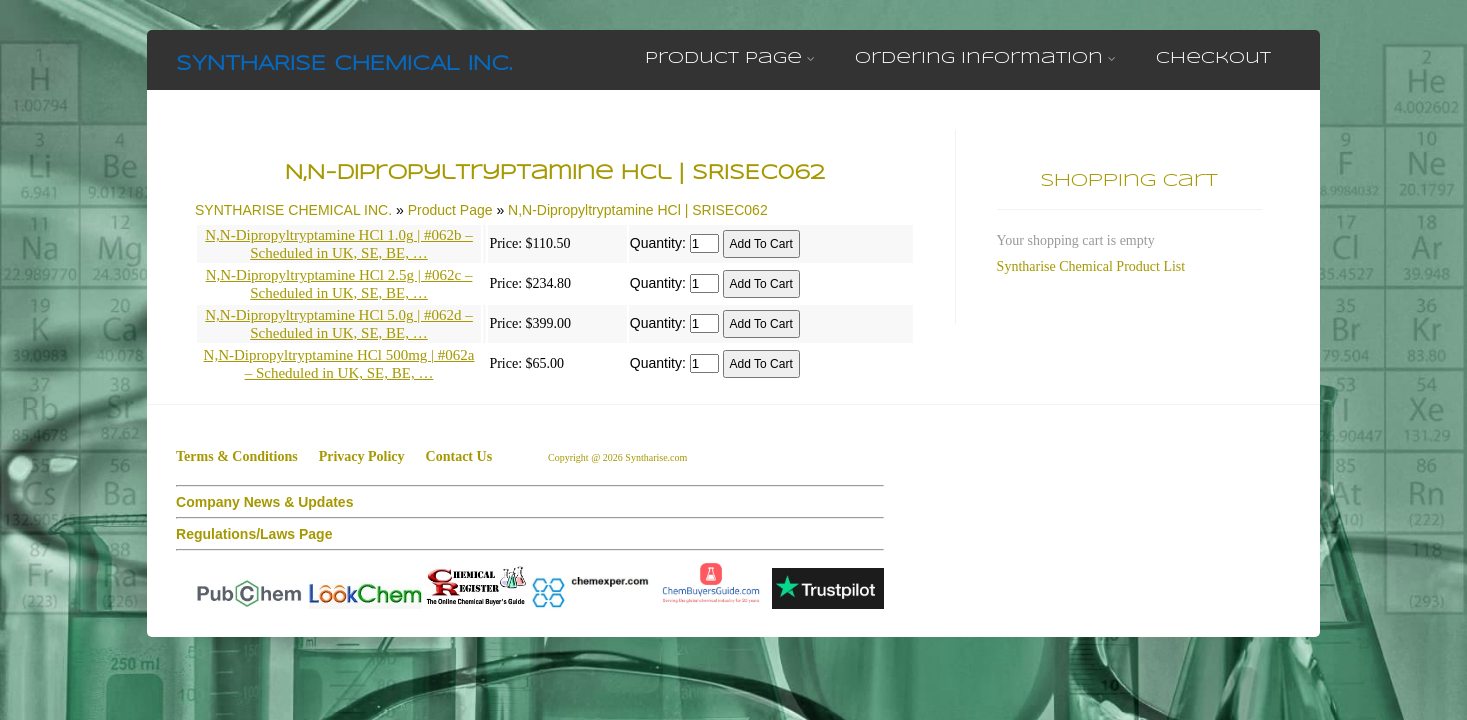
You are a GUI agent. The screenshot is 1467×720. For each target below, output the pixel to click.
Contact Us (459, 456)
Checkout (1213, 58)
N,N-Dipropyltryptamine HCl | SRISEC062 (638, 210)
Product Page (730, 58)
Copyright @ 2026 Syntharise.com (619, 457)
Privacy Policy (362, 456)
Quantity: (658, 243)
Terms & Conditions (237, 456)
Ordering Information (985, 58)
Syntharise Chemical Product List (1091, 266)
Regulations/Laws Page (254, 534)
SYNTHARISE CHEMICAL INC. (344, 64)
